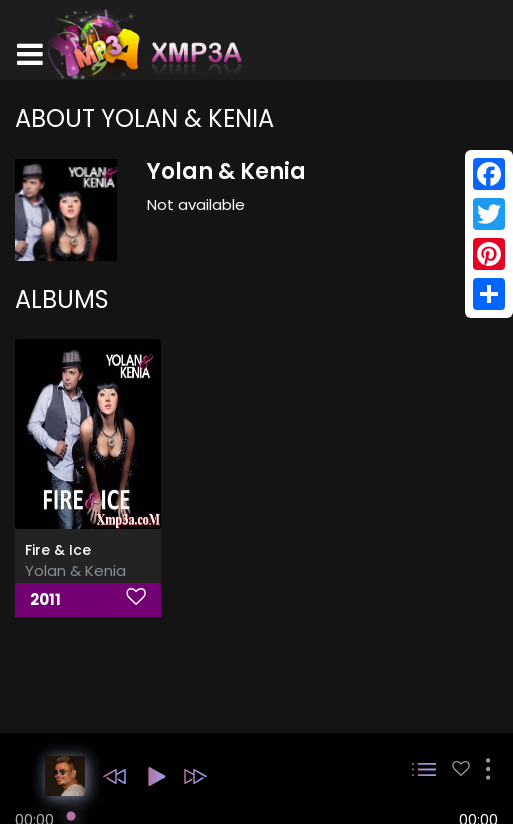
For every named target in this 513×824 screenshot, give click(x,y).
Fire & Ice (58, 550)
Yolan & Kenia (75, 570)
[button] (114, 776)
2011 (45, 599)
